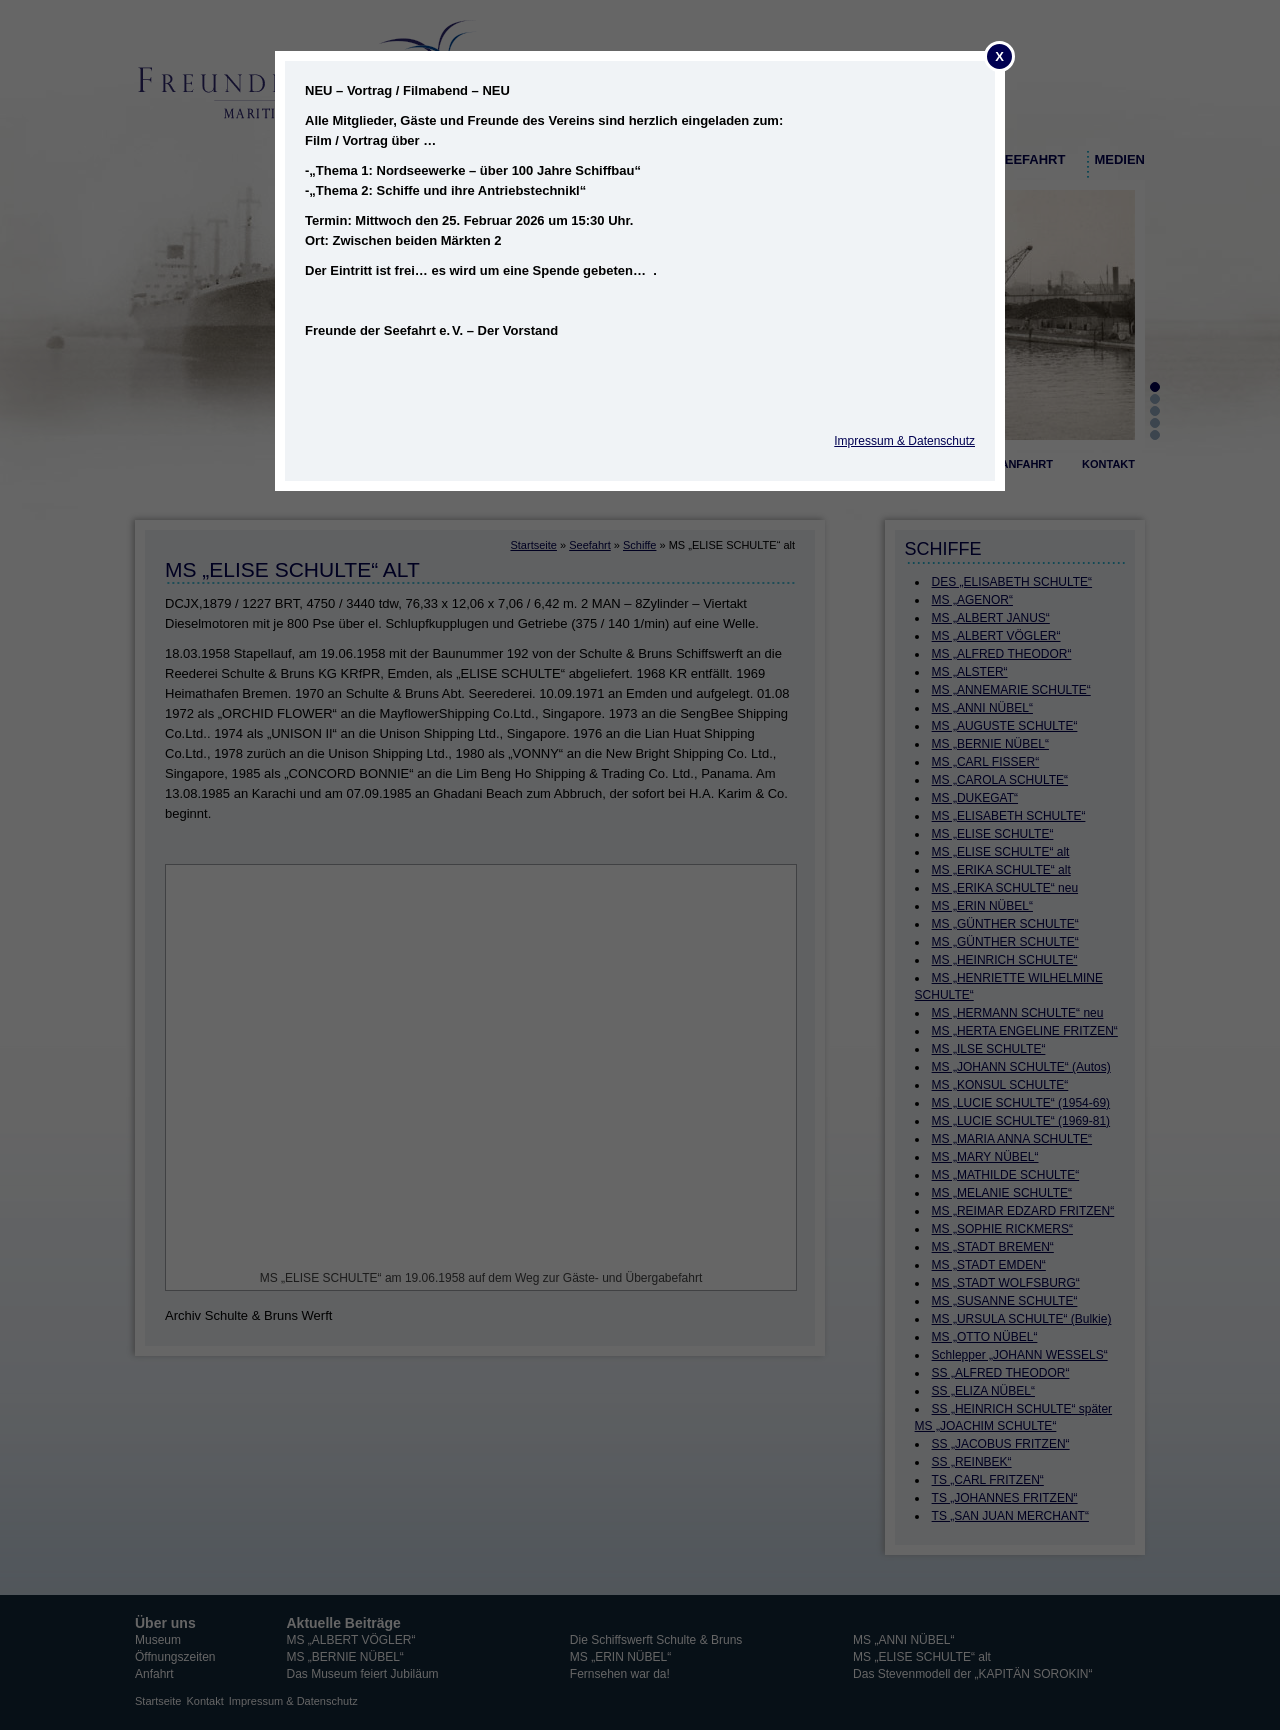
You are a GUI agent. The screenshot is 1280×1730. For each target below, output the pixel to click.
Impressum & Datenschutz (904, 441)
